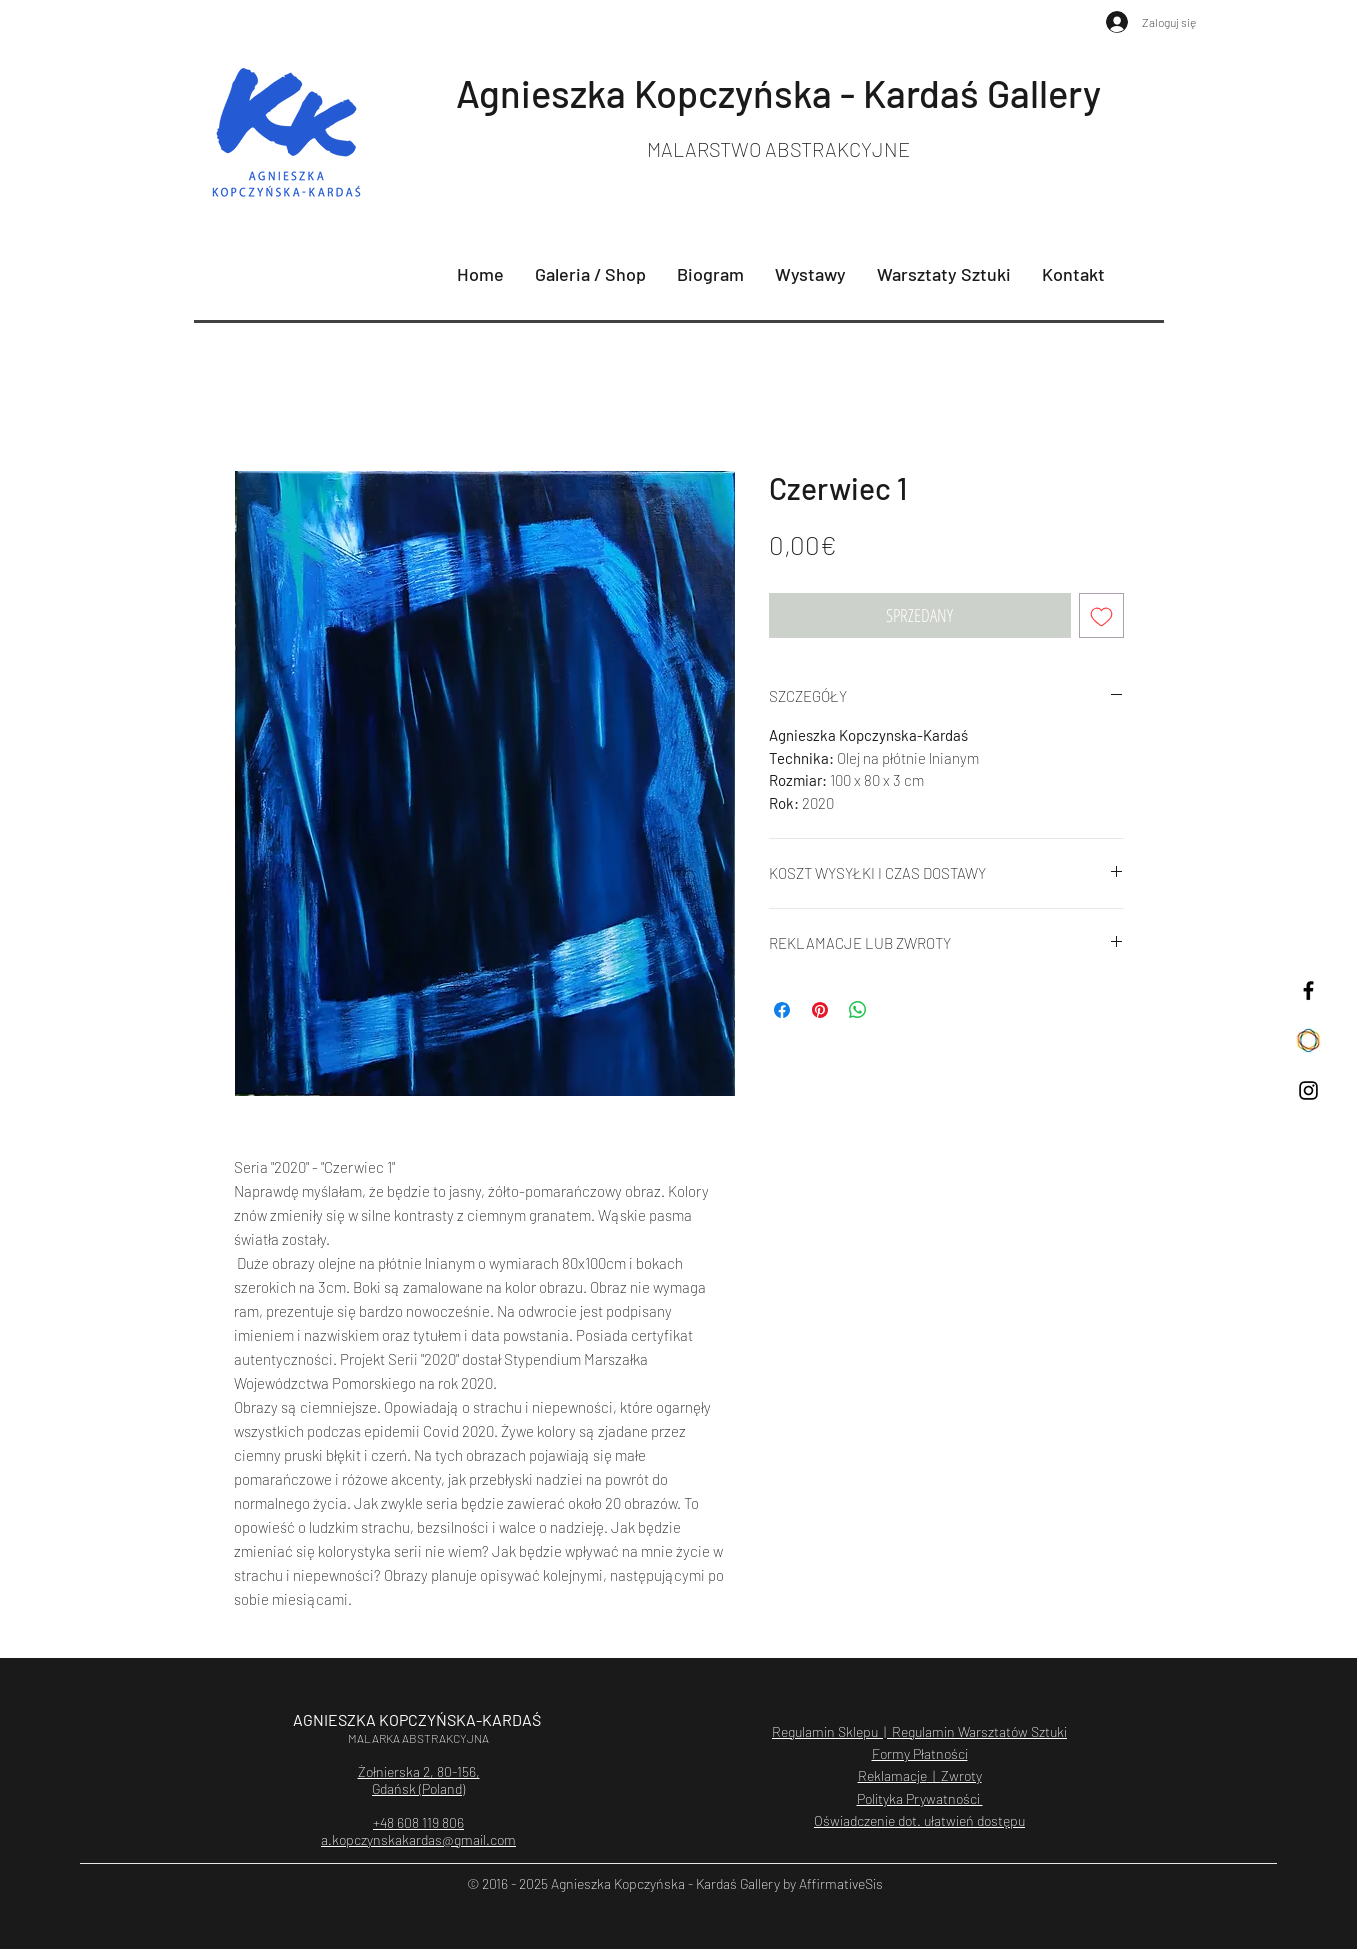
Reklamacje (892, 1775)
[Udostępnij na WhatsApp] (858, 1010)
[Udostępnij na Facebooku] (782, 1010)
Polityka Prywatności (920, 1798)
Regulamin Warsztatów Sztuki (978, 1731)
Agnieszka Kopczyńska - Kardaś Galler (662, 1883)
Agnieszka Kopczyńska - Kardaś (721, 93)
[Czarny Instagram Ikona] (1308, 1090)
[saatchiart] (1308, 1040)
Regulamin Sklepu (825, 1731)
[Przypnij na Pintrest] (820, 1010)
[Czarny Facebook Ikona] (1308, 990)
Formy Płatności (920, 1753)
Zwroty (961, 1775)
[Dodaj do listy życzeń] (1101, 615)
